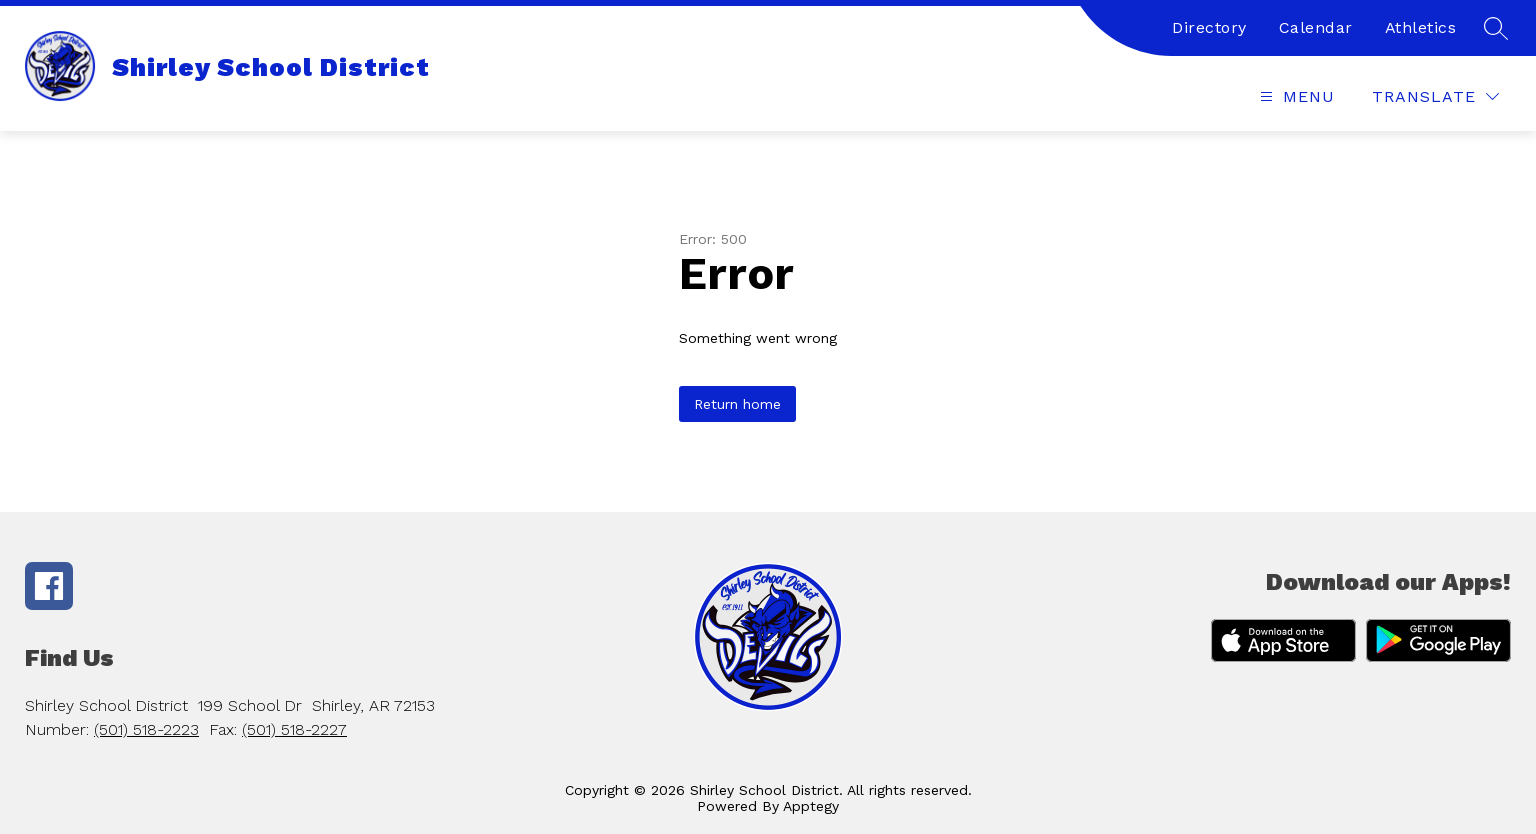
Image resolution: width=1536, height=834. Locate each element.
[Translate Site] (1435, 96)
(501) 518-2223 (146, 729)
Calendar (1316, 27)
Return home (737, 404)
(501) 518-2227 (294, 729)
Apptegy (811, 806)
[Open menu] (1295, 96)
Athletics (1421, 27)
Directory (1209, 27)
